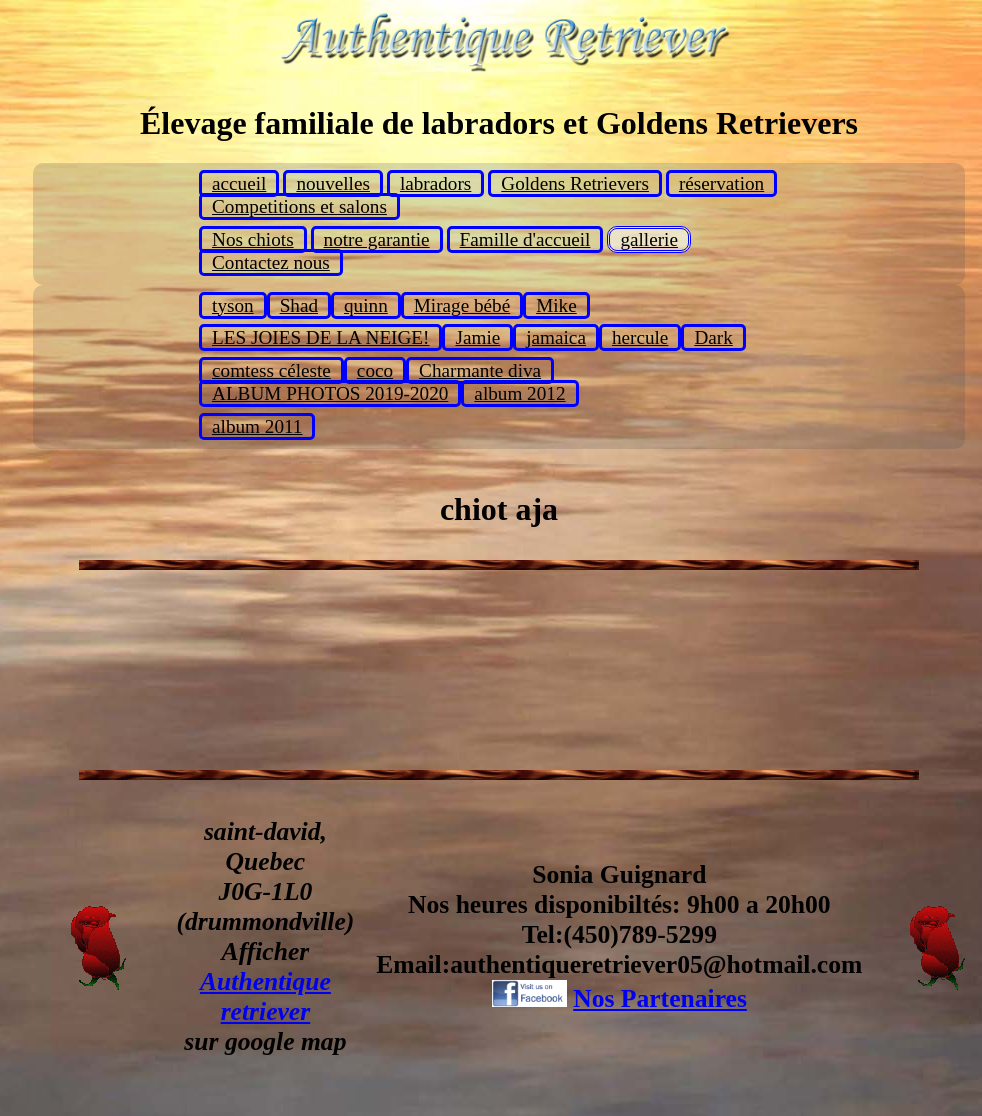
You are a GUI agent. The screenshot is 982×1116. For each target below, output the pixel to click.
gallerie (649, 239)
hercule (640, 337)
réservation (721, 183)
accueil (239, 183)
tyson (233, 305)
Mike (556, 305)
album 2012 (519, 393)
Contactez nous (271, 262)
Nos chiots (253, 239)
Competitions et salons (299, 206)
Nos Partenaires (660, 998)
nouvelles (333, 183)
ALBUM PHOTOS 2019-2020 (330, 393)
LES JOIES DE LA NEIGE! (320, 337)
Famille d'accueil (525, 239)
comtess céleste (271, 370)
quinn (366, 305)
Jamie (477, 337)
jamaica (556, 337)
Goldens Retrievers (575, 183)
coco (375, 370)
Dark (713, 337)
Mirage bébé (462, 305)
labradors (435, 183)
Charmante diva (480, 370)
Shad (299, 305)
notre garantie (377, 239)
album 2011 (257, 426)
